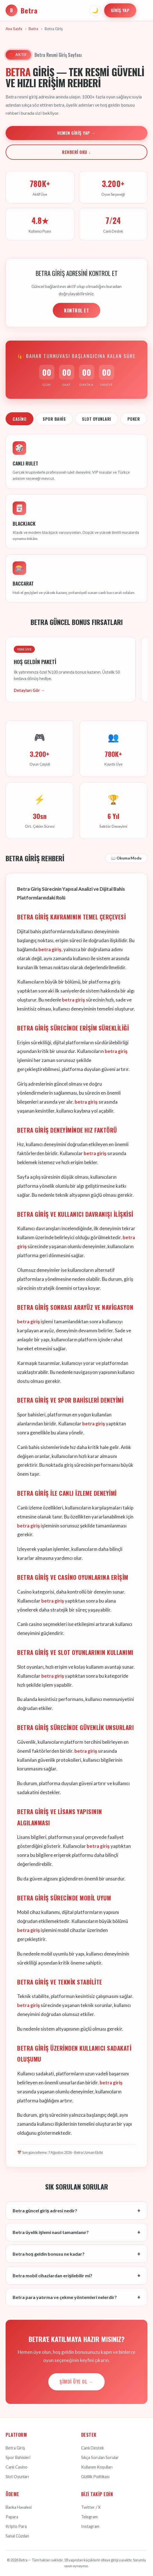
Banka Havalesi (19, 2507)
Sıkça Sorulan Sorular (100, 2457)
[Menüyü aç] (143, 10)
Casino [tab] (19, 419)
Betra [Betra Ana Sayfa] (22, 10)
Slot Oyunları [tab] (96, 419)
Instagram (90, 2526)
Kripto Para (16, 2526)
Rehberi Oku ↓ (76, 152)
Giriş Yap (120, 10)
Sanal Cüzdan (17, 2536)
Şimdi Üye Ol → (76, 2381)
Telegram (89, 2516)
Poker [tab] (133, 419)
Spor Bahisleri (18, 2457)
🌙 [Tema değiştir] (95, 10)
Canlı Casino (17, 2467)
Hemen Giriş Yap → (76, 133)
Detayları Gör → (29, 690)
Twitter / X (91, 2507)
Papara (12, 2516)
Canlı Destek (92, 2447)
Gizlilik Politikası (95, 2476)
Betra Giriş (15, 2447)
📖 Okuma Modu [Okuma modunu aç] (126, 858)
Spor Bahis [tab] (54, 419)
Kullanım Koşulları (97, 2467)
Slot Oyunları (17, 2476)
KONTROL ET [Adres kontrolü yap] (76, 310)
